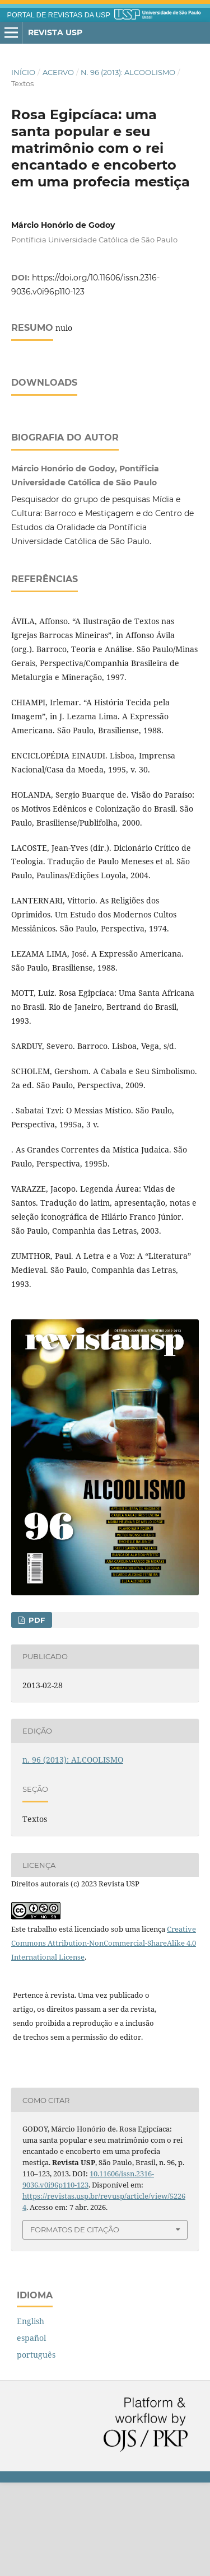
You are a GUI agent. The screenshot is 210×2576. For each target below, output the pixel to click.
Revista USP (55, 32)
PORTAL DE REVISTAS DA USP (58, 15)
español (31, 2431)
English (30, 2414)
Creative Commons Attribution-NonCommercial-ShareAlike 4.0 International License (103, 2036)
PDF (35, 1713)
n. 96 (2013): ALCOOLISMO (128, 72)
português (36, 2448)
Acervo (58, 72)
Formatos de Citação (74, 2323)
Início (23, 72)
